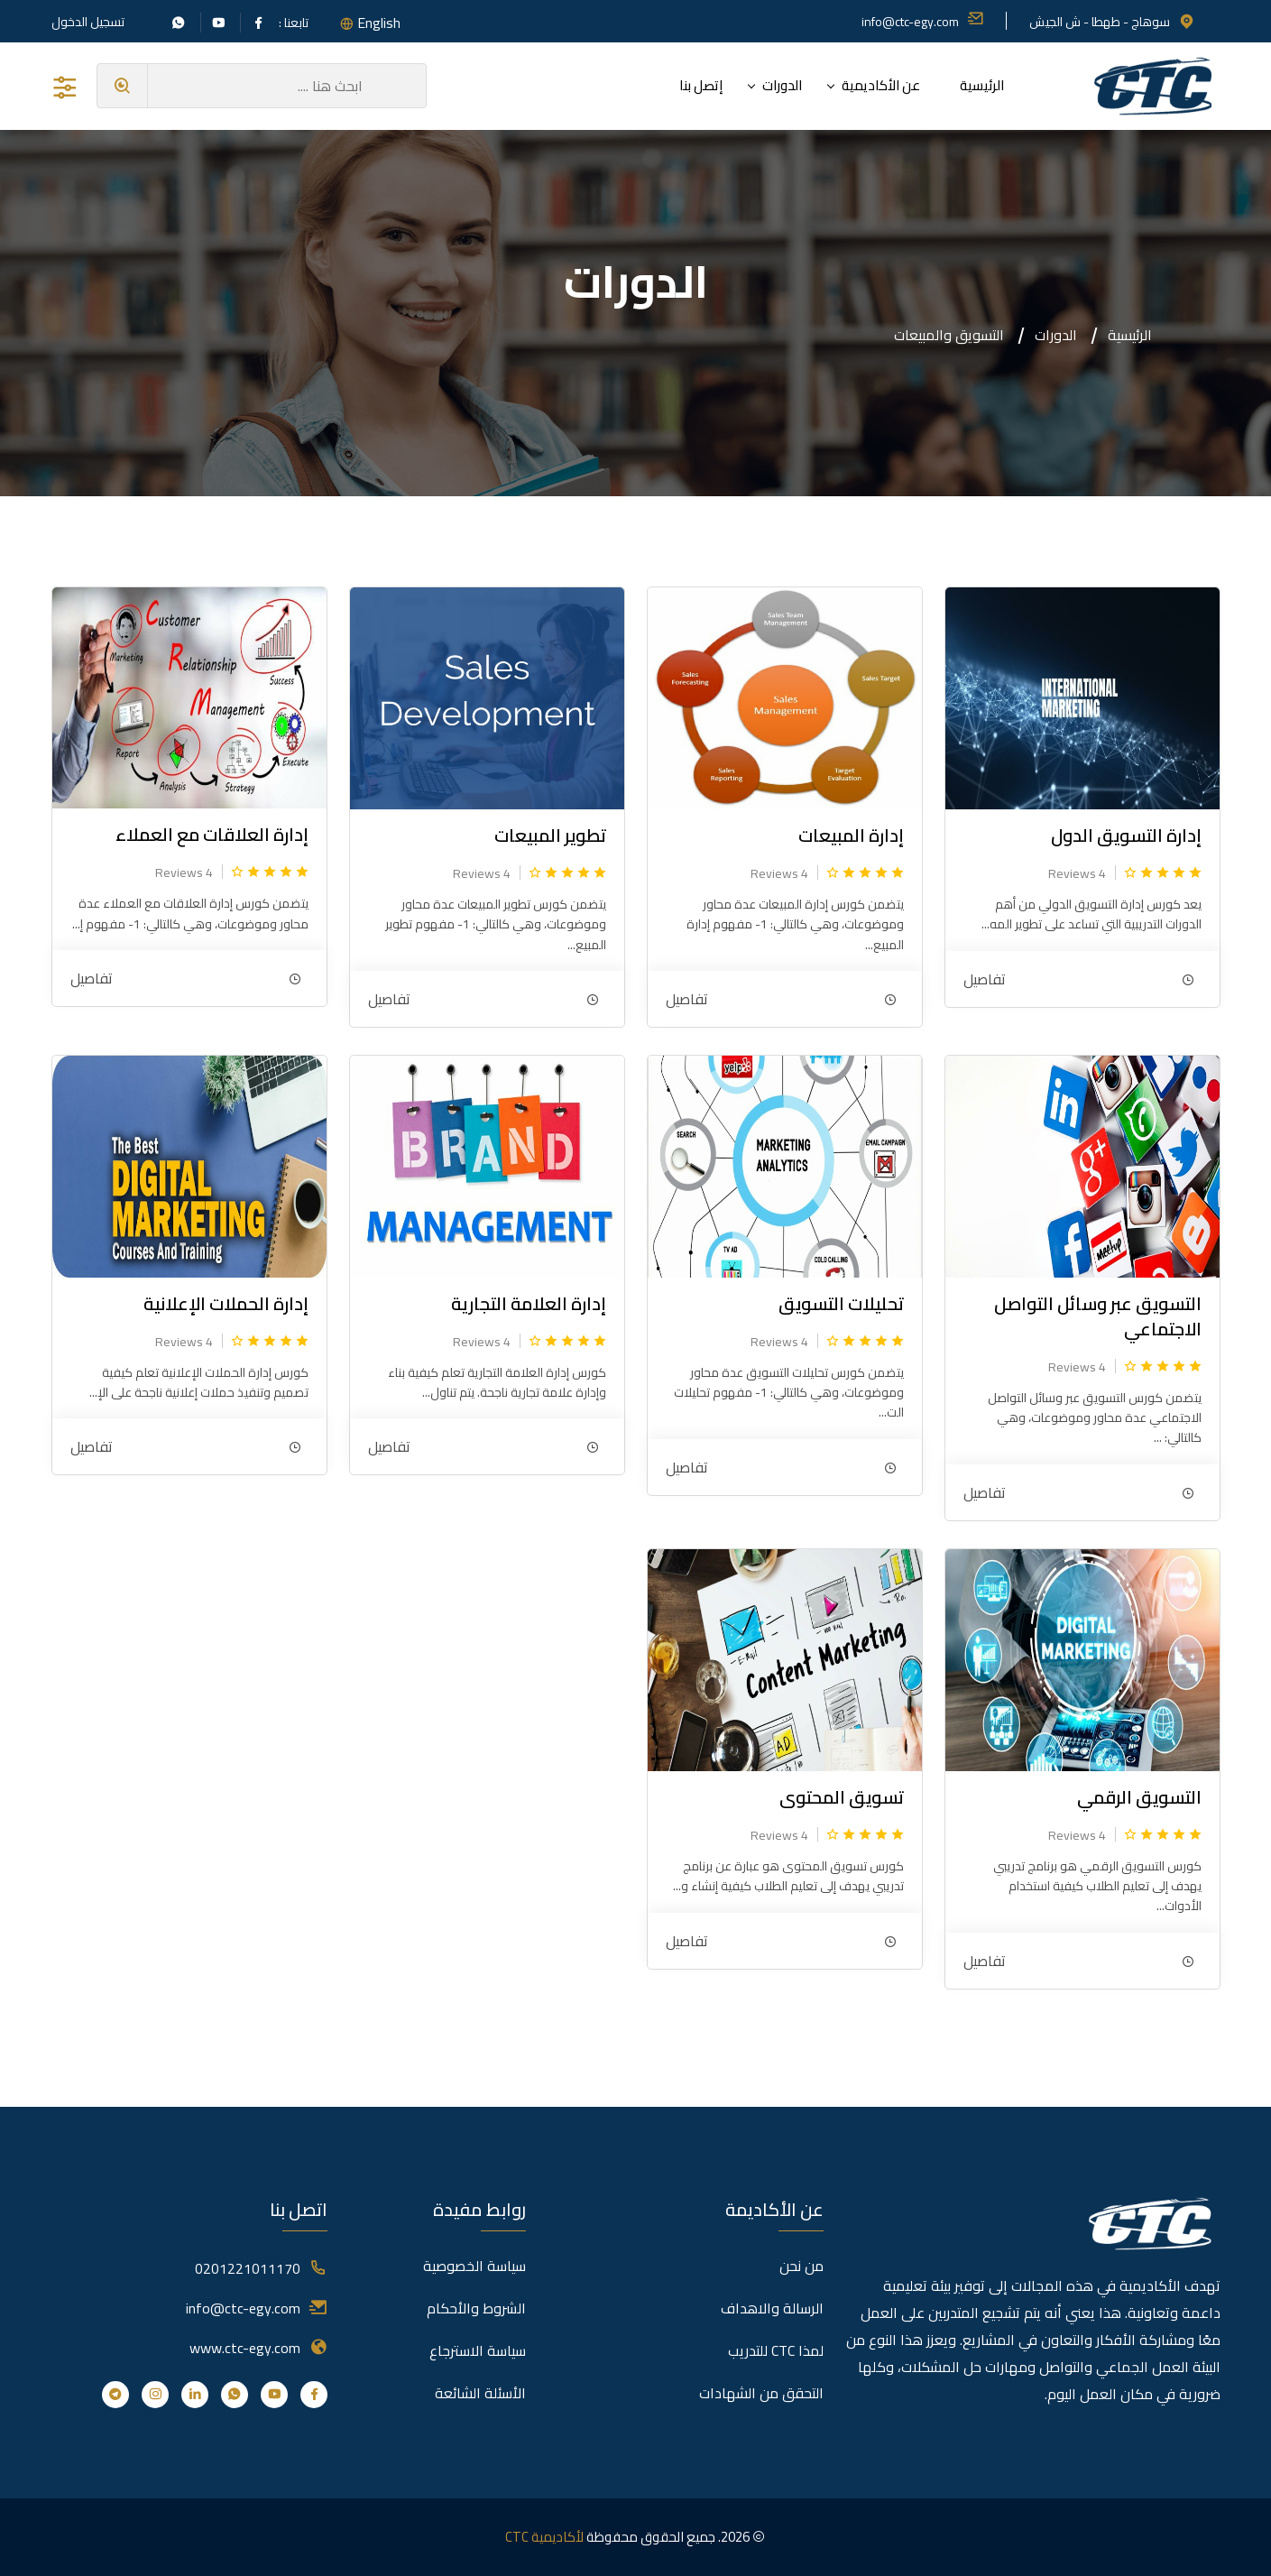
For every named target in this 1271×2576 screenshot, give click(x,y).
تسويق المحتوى (841, 1797)
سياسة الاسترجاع (477, 2350)
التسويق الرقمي (1139, 1797)
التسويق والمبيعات (949, 335)
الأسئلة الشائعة (480, 2393)
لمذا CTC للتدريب (776, 2350)
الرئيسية (982, 85)
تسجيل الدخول (87, 21)
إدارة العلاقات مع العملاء (212, 834)
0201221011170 (247, 2268)
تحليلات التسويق (841, 1303)
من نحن (801, 2265)
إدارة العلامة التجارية (528, 1303)
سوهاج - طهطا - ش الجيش (1112, 21)
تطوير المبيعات (550, 835)
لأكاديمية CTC (544, 2537)
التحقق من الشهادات (761, 2393)
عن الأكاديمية (881, 85)
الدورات (782, 85)
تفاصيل (984, 979)
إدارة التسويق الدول (1126, 835)
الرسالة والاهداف (772, 2308)
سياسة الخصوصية (474, 2265)
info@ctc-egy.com (922, 21)
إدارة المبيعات (851, 835)
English (379, 22)
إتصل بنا (701, 85)
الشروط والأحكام (476, 2308)
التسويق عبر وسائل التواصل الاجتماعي (1098, 1316)
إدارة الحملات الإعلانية (226, 1303)
